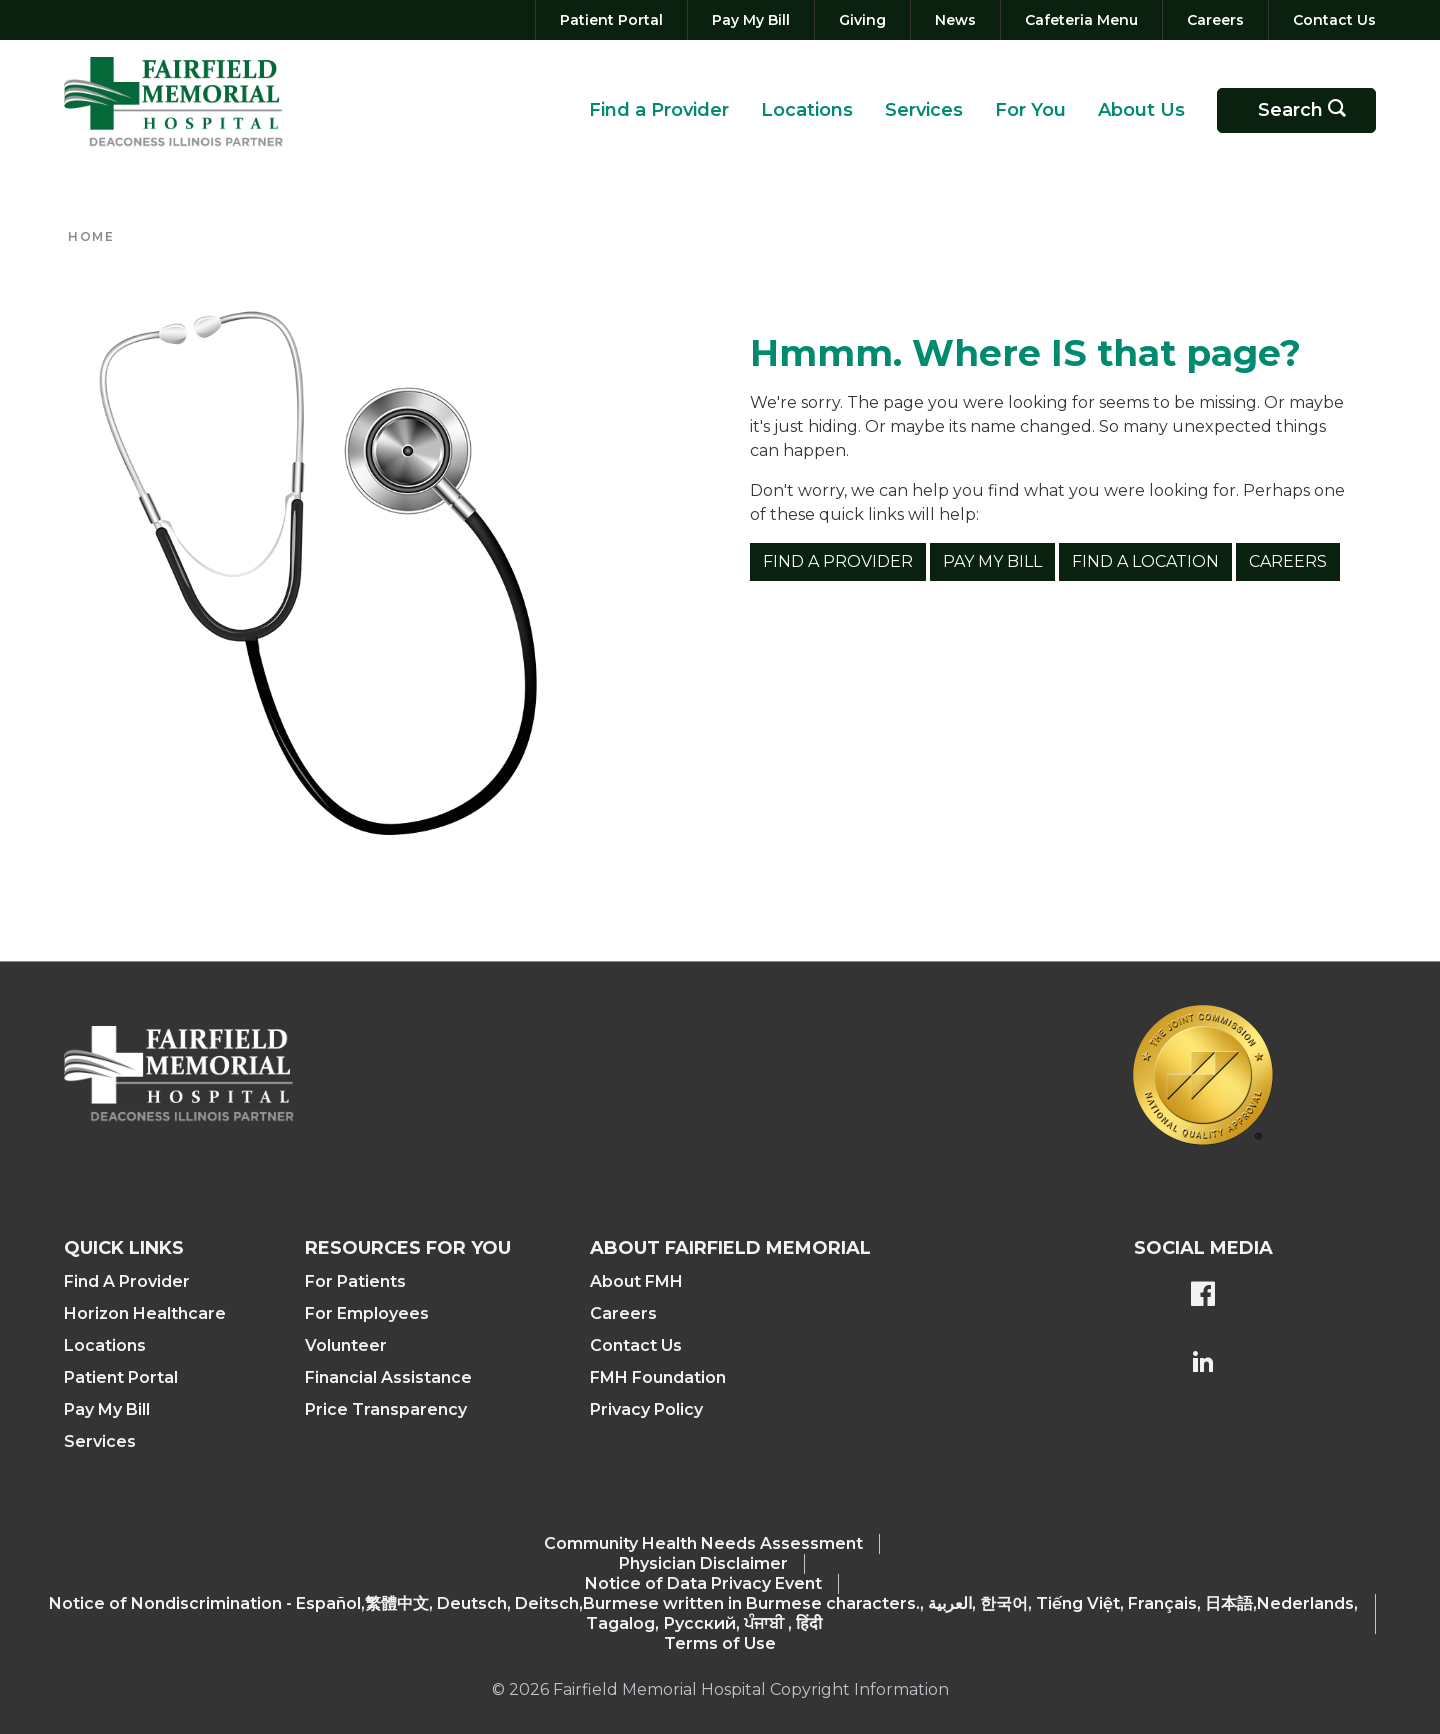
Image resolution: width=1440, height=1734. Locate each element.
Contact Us (636, 1345)
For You (1030, 110)
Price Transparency (386, 1409)
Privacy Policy (646, 1409)
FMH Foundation (658, 1377)
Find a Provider (659, 110)
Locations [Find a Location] (105, 1345)
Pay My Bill (992, 561)
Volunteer (346, 1345)
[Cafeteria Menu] (1081, 20)
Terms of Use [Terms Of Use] (720, 1643)
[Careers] (1215, 20)
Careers (1288, 561)
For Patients (355, 1281)
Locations (807, 110)
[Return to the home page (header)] (173, 102)
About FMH (636, 1281)
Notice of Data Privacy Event (703, 1583)
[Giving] (862, 20)
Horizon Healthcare (145, 1313)
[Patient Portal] (611, 20)
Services (924, 110)
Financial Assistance (388, 1377)
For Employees (367, 1313)
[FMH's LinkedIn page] (1203, 1364)
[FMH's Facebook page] (1203, 1296)
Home (91, 236)
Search (1309, 110)
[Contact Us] (1330, 20)
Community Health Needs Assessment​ (703, 1543)
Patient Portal (121, 1377)
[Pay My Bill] (751, 20)
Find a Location (1145, 561)
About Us (1141, 110)
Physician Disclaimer (703, 1563)
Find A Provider (127, 1281)
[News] (955, 20)
